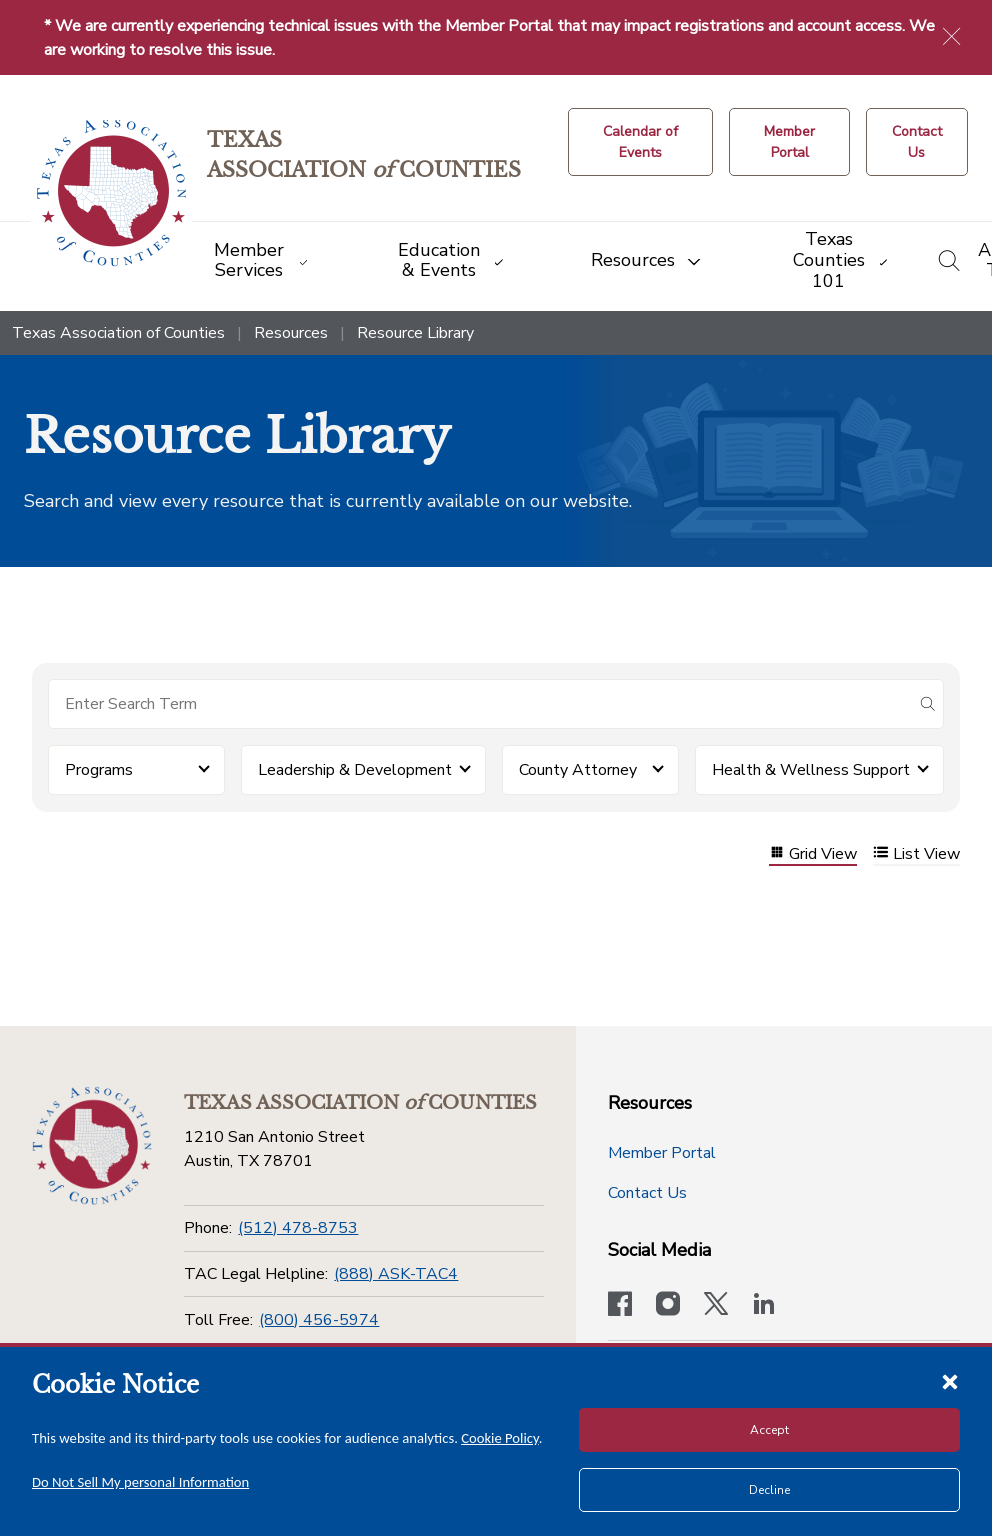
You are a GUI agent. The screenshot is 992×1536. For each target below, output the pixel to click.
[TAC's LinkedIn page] (764, 1306)
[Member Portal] (789, 142)
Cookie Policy (500, 1438)
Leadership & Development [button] (355, 770)
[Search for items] (480, 704)
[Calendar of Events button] (640, 142)
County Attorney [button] (578, 770)
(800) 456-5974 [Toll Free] (319, 1320)
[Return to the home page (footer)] (92, 1146)
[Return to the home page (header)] (111, 193)
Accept (769, 1430)
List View (916, 854)
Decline (769, 1490)
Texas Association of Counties (118, 333)
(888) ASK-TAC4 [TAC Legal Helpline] (396, 1274)
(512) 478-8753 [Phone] (298, 1228)
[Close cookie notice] (950, 1381)
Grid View (813, 854)
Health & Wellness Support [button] (811, 770)
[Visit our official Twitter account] (716, 1306)
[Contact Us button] (917, 142)
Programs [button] (99, 770)
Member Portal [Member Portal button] (662, 1153)
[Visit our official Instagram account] (668, 1306)
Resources (291, 333)
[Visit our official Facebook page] (620, 1306)
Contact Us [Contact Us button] (647, 1193)
